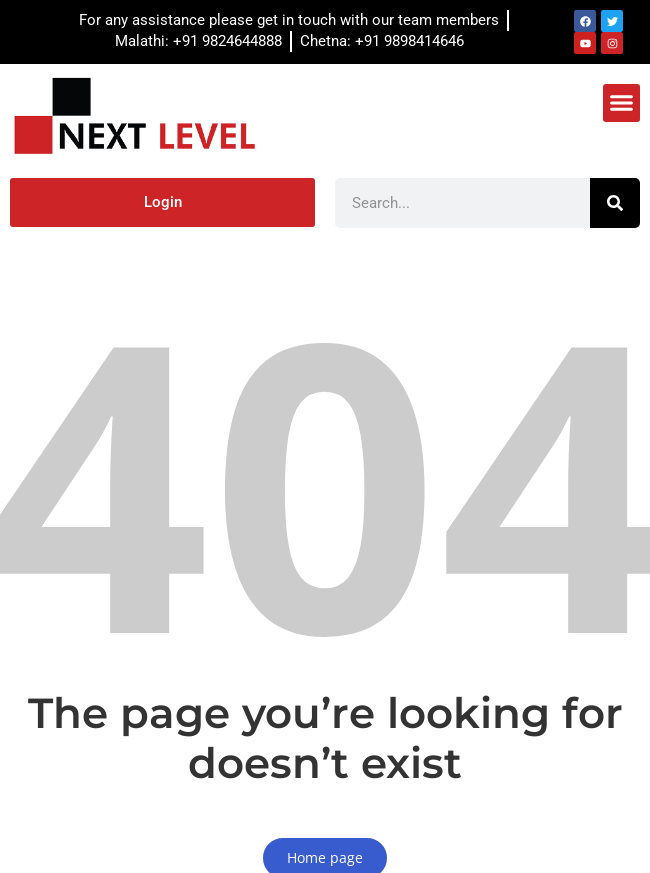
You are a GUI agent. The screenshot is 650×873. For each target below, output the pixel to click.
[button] (622, 103)
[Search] (615, 203)
